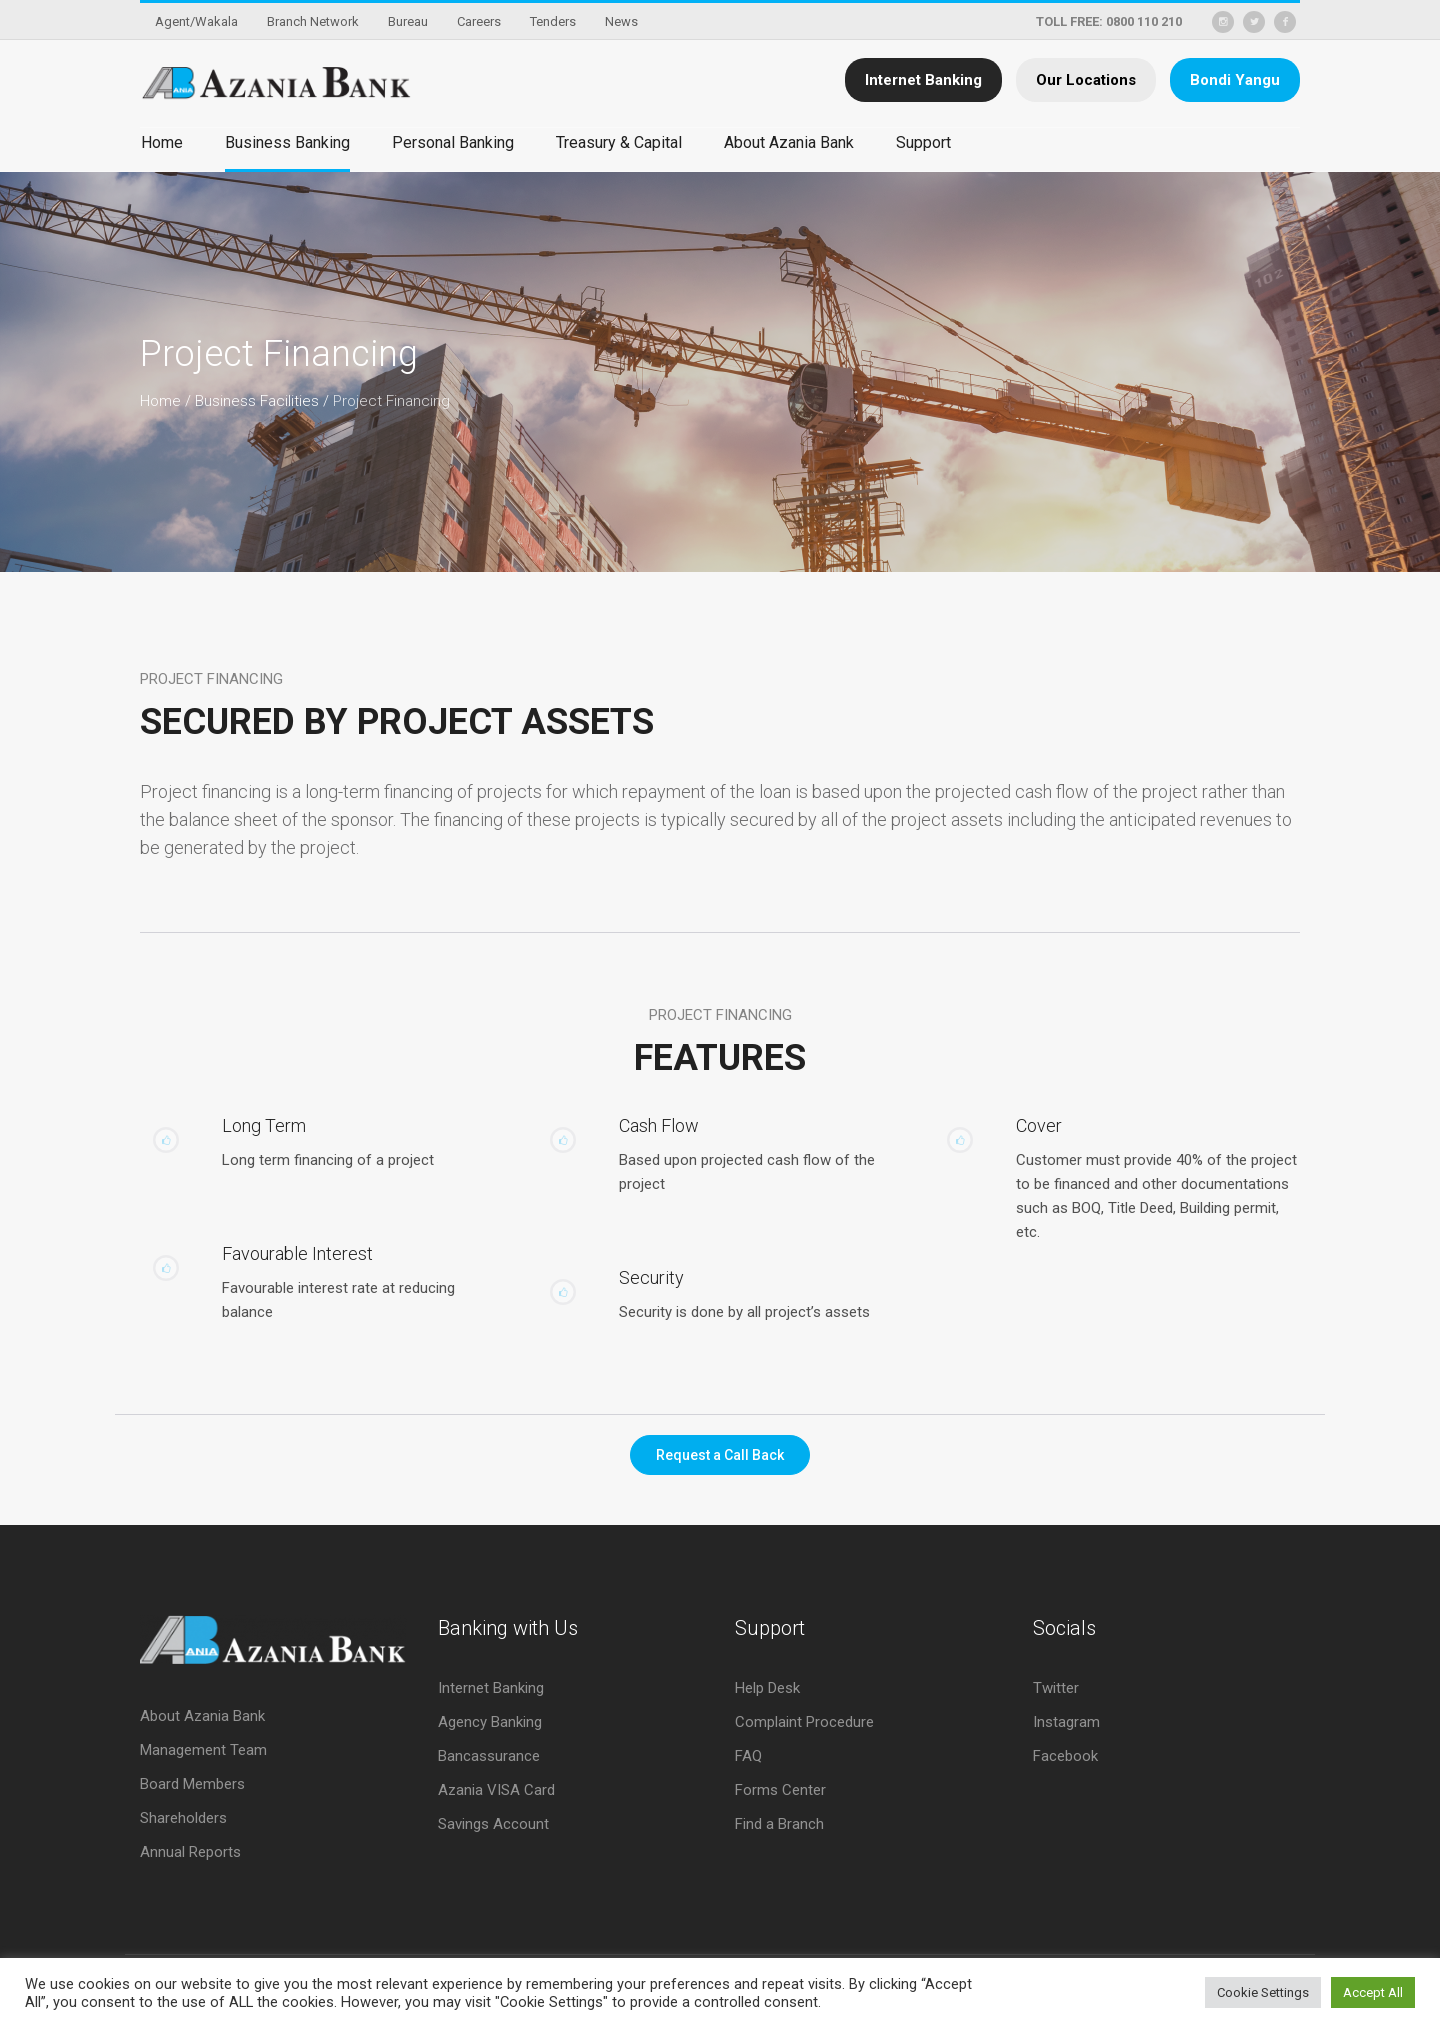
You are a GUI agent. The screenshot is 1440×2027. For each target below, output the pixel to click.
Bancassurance (489, 1756)
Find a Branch (779, 1824)
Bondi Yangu (1235, 80)
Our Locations (1086, 80)
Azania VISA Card (496, 1790)
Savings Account (493, 1824)
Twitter (1056, 1688)
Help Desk (767, 1688)
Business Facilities (257, 401)
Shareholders (183, 1818)
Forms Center (780, 1790)
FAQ (748, 1756)
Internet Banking (923, 80)
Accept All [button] (1373, 1992)
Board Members (192, 1784)
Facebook (1065, 1756)
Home (160, 401)
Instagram (1066, 1722)
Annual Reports (190, 1852)
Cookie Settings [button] (1263, 1992)
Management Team (203, 1750)
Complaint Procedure (804, 1722)
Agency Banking (490, 1722)
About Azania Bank (202, 1716)
